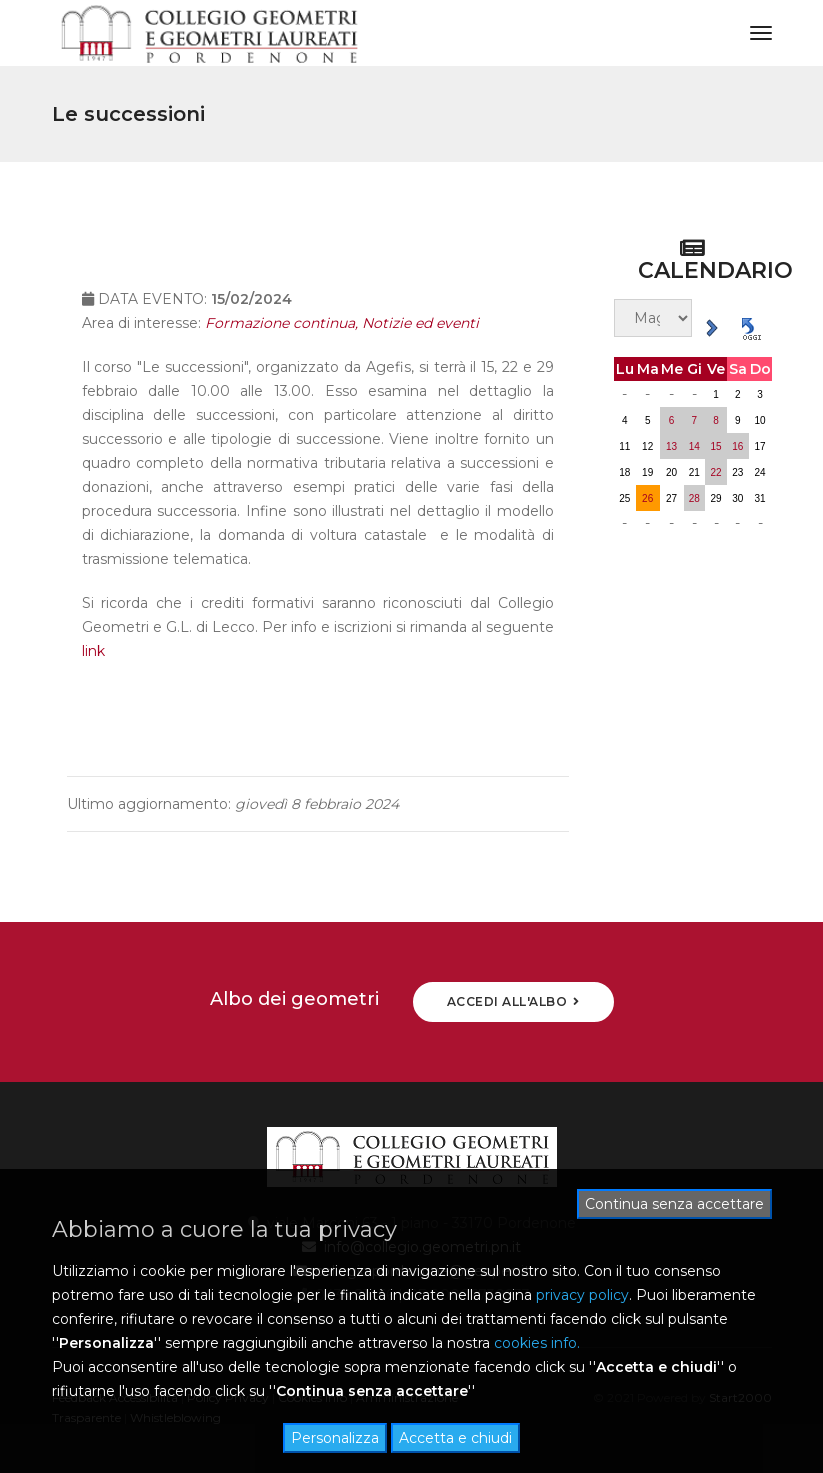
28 (694, 498)
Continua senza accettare (674, 1204)
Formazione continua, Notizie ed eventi (342, 335)
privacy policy (582, 1295)
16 (737, 446)
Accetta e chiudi (455, 1438)
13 (671, 446)
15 (716, 446)
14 (694, 446)
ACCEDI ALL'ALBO (513, 1001)
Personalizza (335, 1438)
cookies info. (537, 1343)
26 (647, 498)
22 (716, 472)
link (93, 663)
